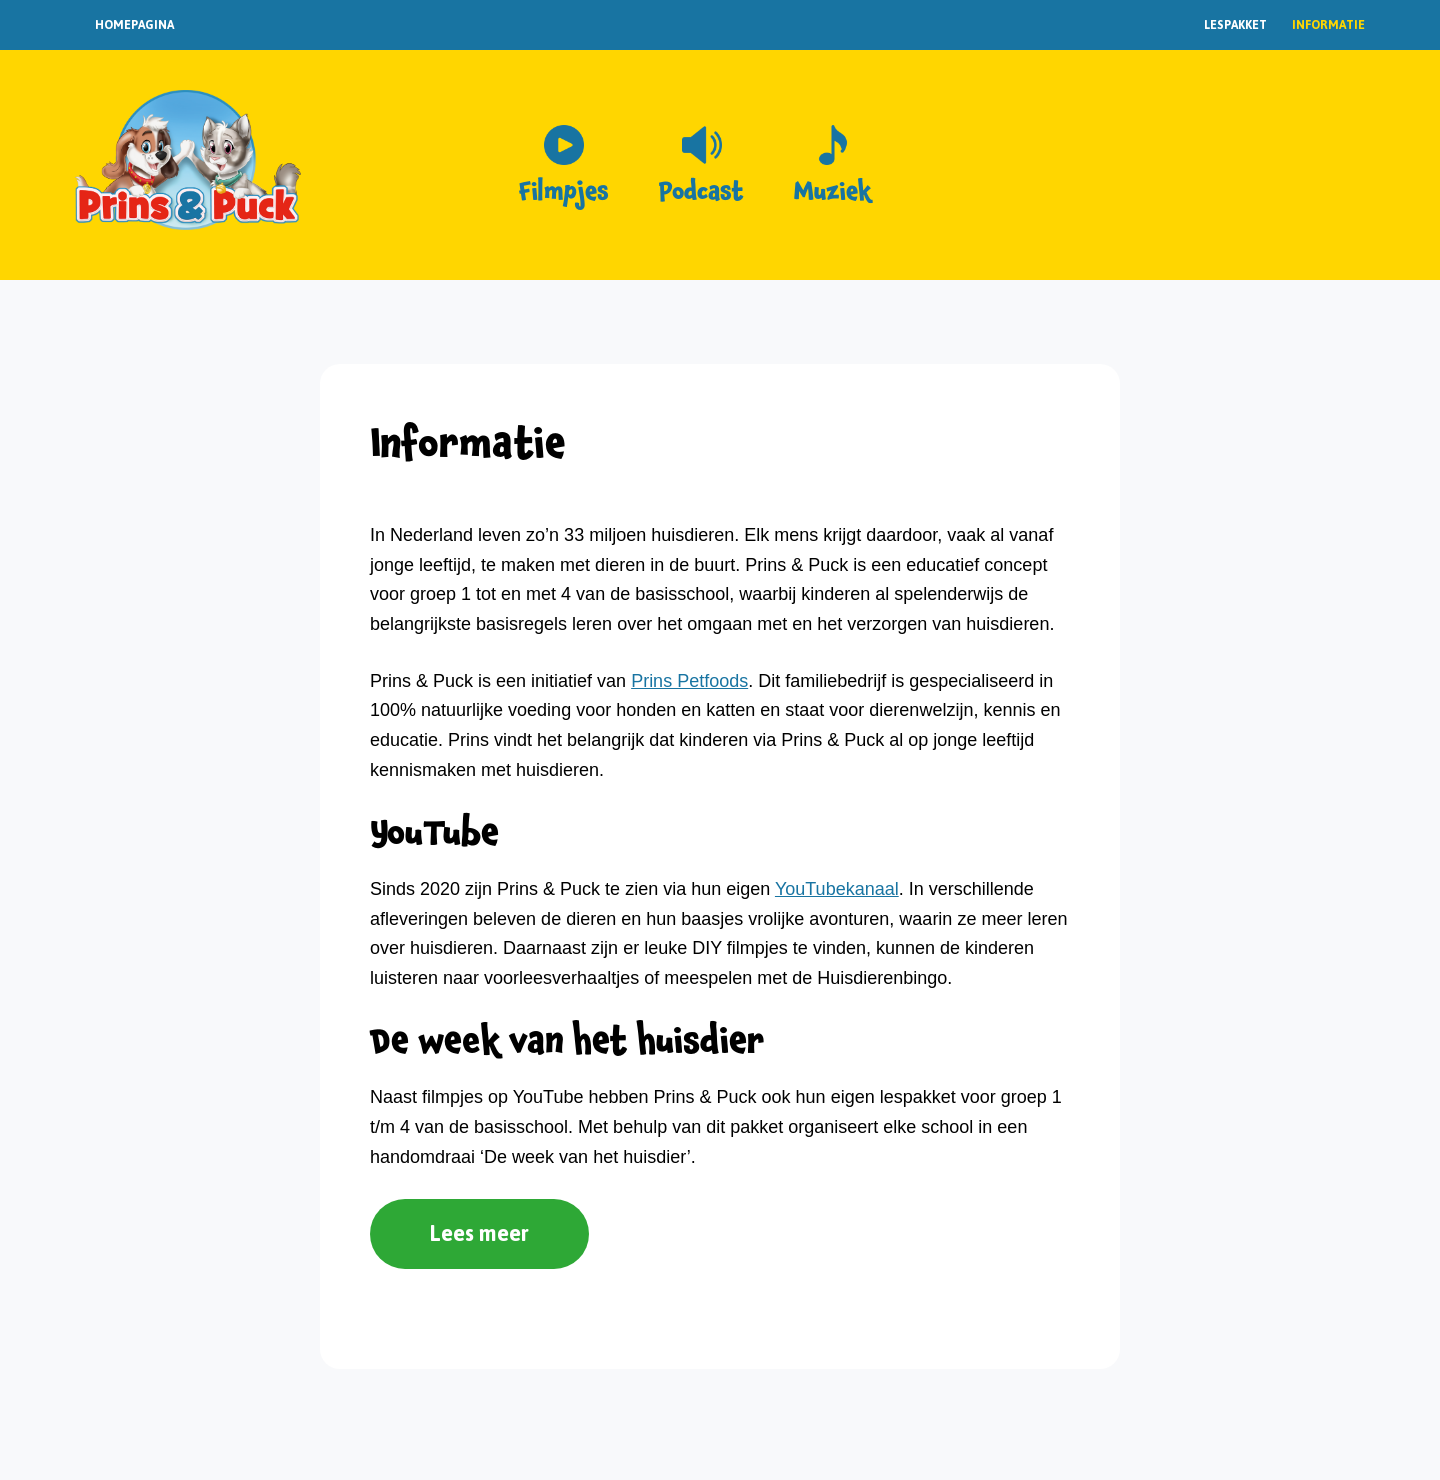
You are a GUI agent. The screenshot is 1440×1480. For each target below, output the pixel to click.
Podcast (701, 192)
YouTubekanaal (837, 889)
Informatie (1328, 25)
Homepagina (134, 25)
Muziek (832, 192)
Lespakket (1235, 25)
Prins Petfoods (689, 681)
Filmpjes (564, 192)
